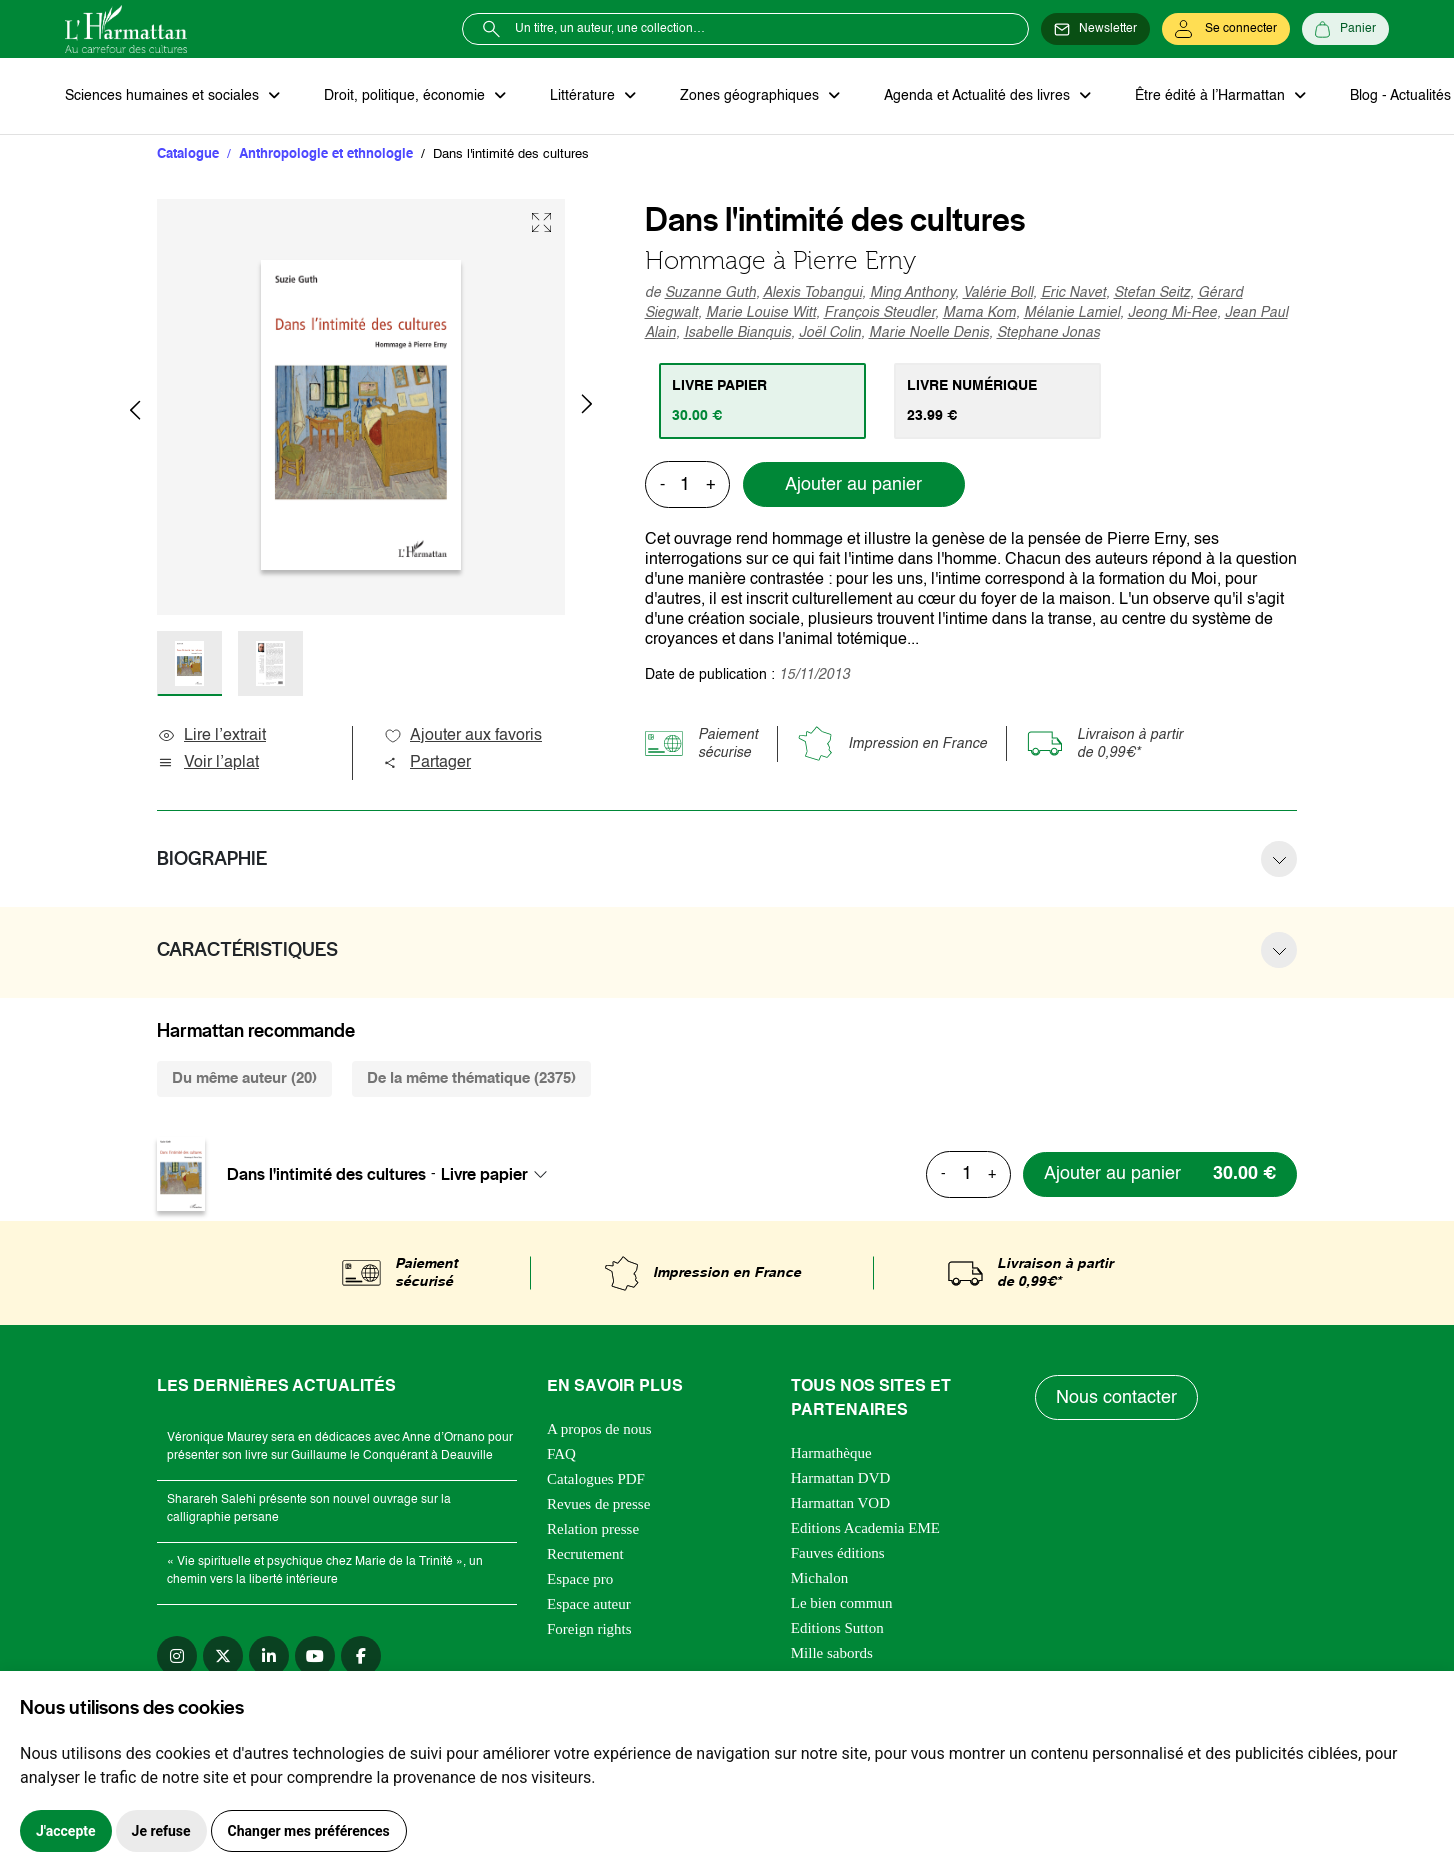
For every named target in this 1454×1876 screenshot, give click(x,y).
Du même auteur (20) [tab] (244, 1078)
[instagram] (177, 1656)
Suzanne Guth (710, 293)
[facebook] (361, 1656)
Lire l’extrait (211, 736)
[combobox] (500, 1174)
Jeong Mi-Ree (1172, 313)
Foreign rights (589, 1629)
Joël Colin (830, 333)
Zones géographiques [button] (751, 96)
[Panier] (1345, 29)
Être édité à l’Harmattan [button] (1212, 96)
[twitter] (223, 1656)
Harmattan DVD (841, 1478)
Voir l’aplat (208, 763)
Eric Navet (1073, 293)
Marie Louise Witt (761, 313)
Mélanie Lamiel (1072, 313)
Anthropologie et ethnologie (326, 154)
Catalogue (188, 154)
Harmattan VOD (840, 1503)
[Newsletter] (1095, 29)
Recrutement (585, 1554)
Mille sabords (832, 1653)
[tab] (762, 401)
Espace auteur (589, 1604)
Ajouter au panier (853, 485)
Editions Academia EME (865, 1528)
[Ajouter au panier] (1160, 1174)
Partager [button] (427, 763)
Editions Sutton (837, 1628)
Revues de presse (598, 1504)
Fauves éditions (838, 1553)
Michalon (820, 1578)
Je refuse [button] (161, 1831)
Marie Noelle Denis (929, 333)
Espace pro (580, 1579)
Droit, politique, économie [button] (406, 96)
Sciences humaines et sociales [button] (164, 96)
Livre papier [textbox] (484, 1174)
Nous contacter (1116, 1398)
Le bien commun (842, 1603)
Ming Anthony (912, 293)
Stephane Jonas (1048, 333)
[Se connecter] (1226, 29)
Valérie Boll (998, 293)
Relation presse (593, 1529)
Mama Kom (979, 313)
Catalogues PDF (596, 1479)
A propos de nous (599, 1429)
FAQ (561, 1454)
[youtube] (315, 1656)
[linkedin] (269, 1656)
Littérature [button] (584, 96)
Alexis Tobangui (812, 293)
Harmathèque (831, 1453)
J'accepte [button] (66, 1831)
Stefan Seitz (1152, 293)
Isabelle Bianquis (737, 333)
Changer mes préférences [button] (309, 1831)
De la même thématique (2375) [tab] (471, 1078)
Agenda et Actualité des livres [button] (979, 96)
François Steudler (879, 313)
